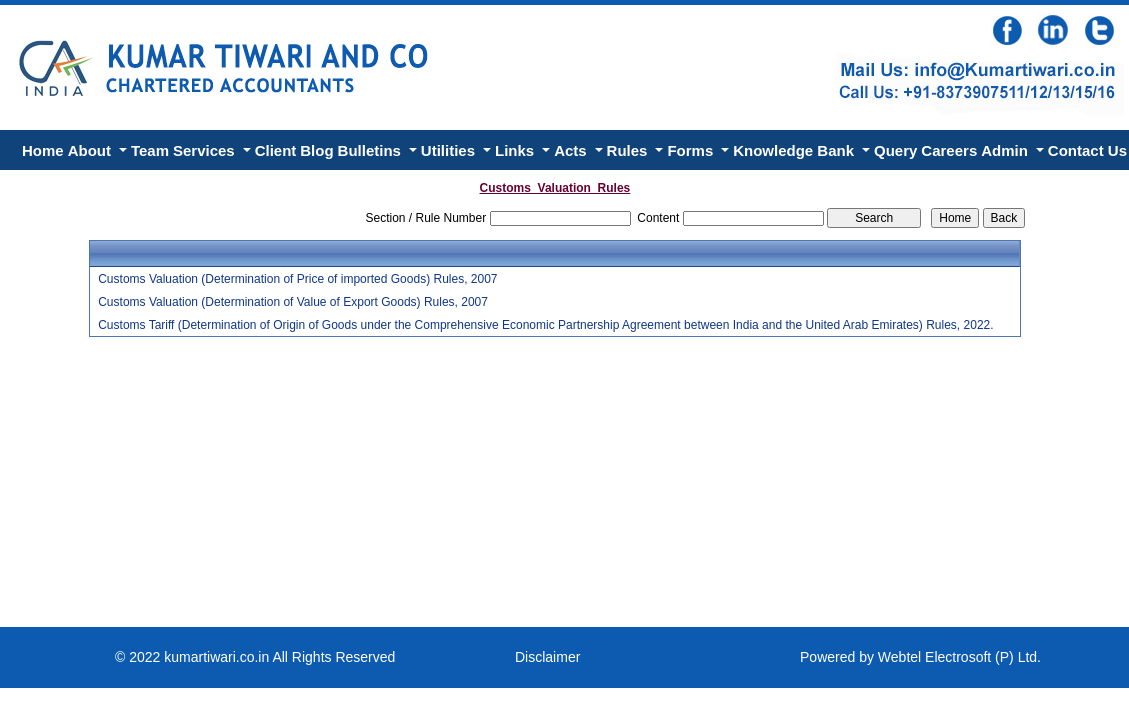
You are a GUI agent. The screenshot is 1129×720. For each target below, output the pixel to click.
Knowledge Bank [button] (795, 150)
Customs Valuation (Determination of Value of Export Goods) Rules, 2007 (293, 302)
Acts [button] (572, 150)
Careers (949, 150)
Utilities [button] (450, 150)
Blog (316, 150)
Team (150, 150)
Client (276, 150)
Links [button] (516, 150)
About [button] (91, 150)
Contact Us (1087, 150)
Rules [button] (629, 150)
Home (43, 150)
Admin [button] (1006, 150)
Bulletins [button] (372, 150)
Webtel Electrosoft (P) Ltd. (959, 657)
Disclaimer (547, 657)
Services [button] (206, 150)
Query (895, 150)
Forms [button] (692, 150)
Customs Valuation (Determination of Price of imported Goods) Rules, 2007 (297, 279)
